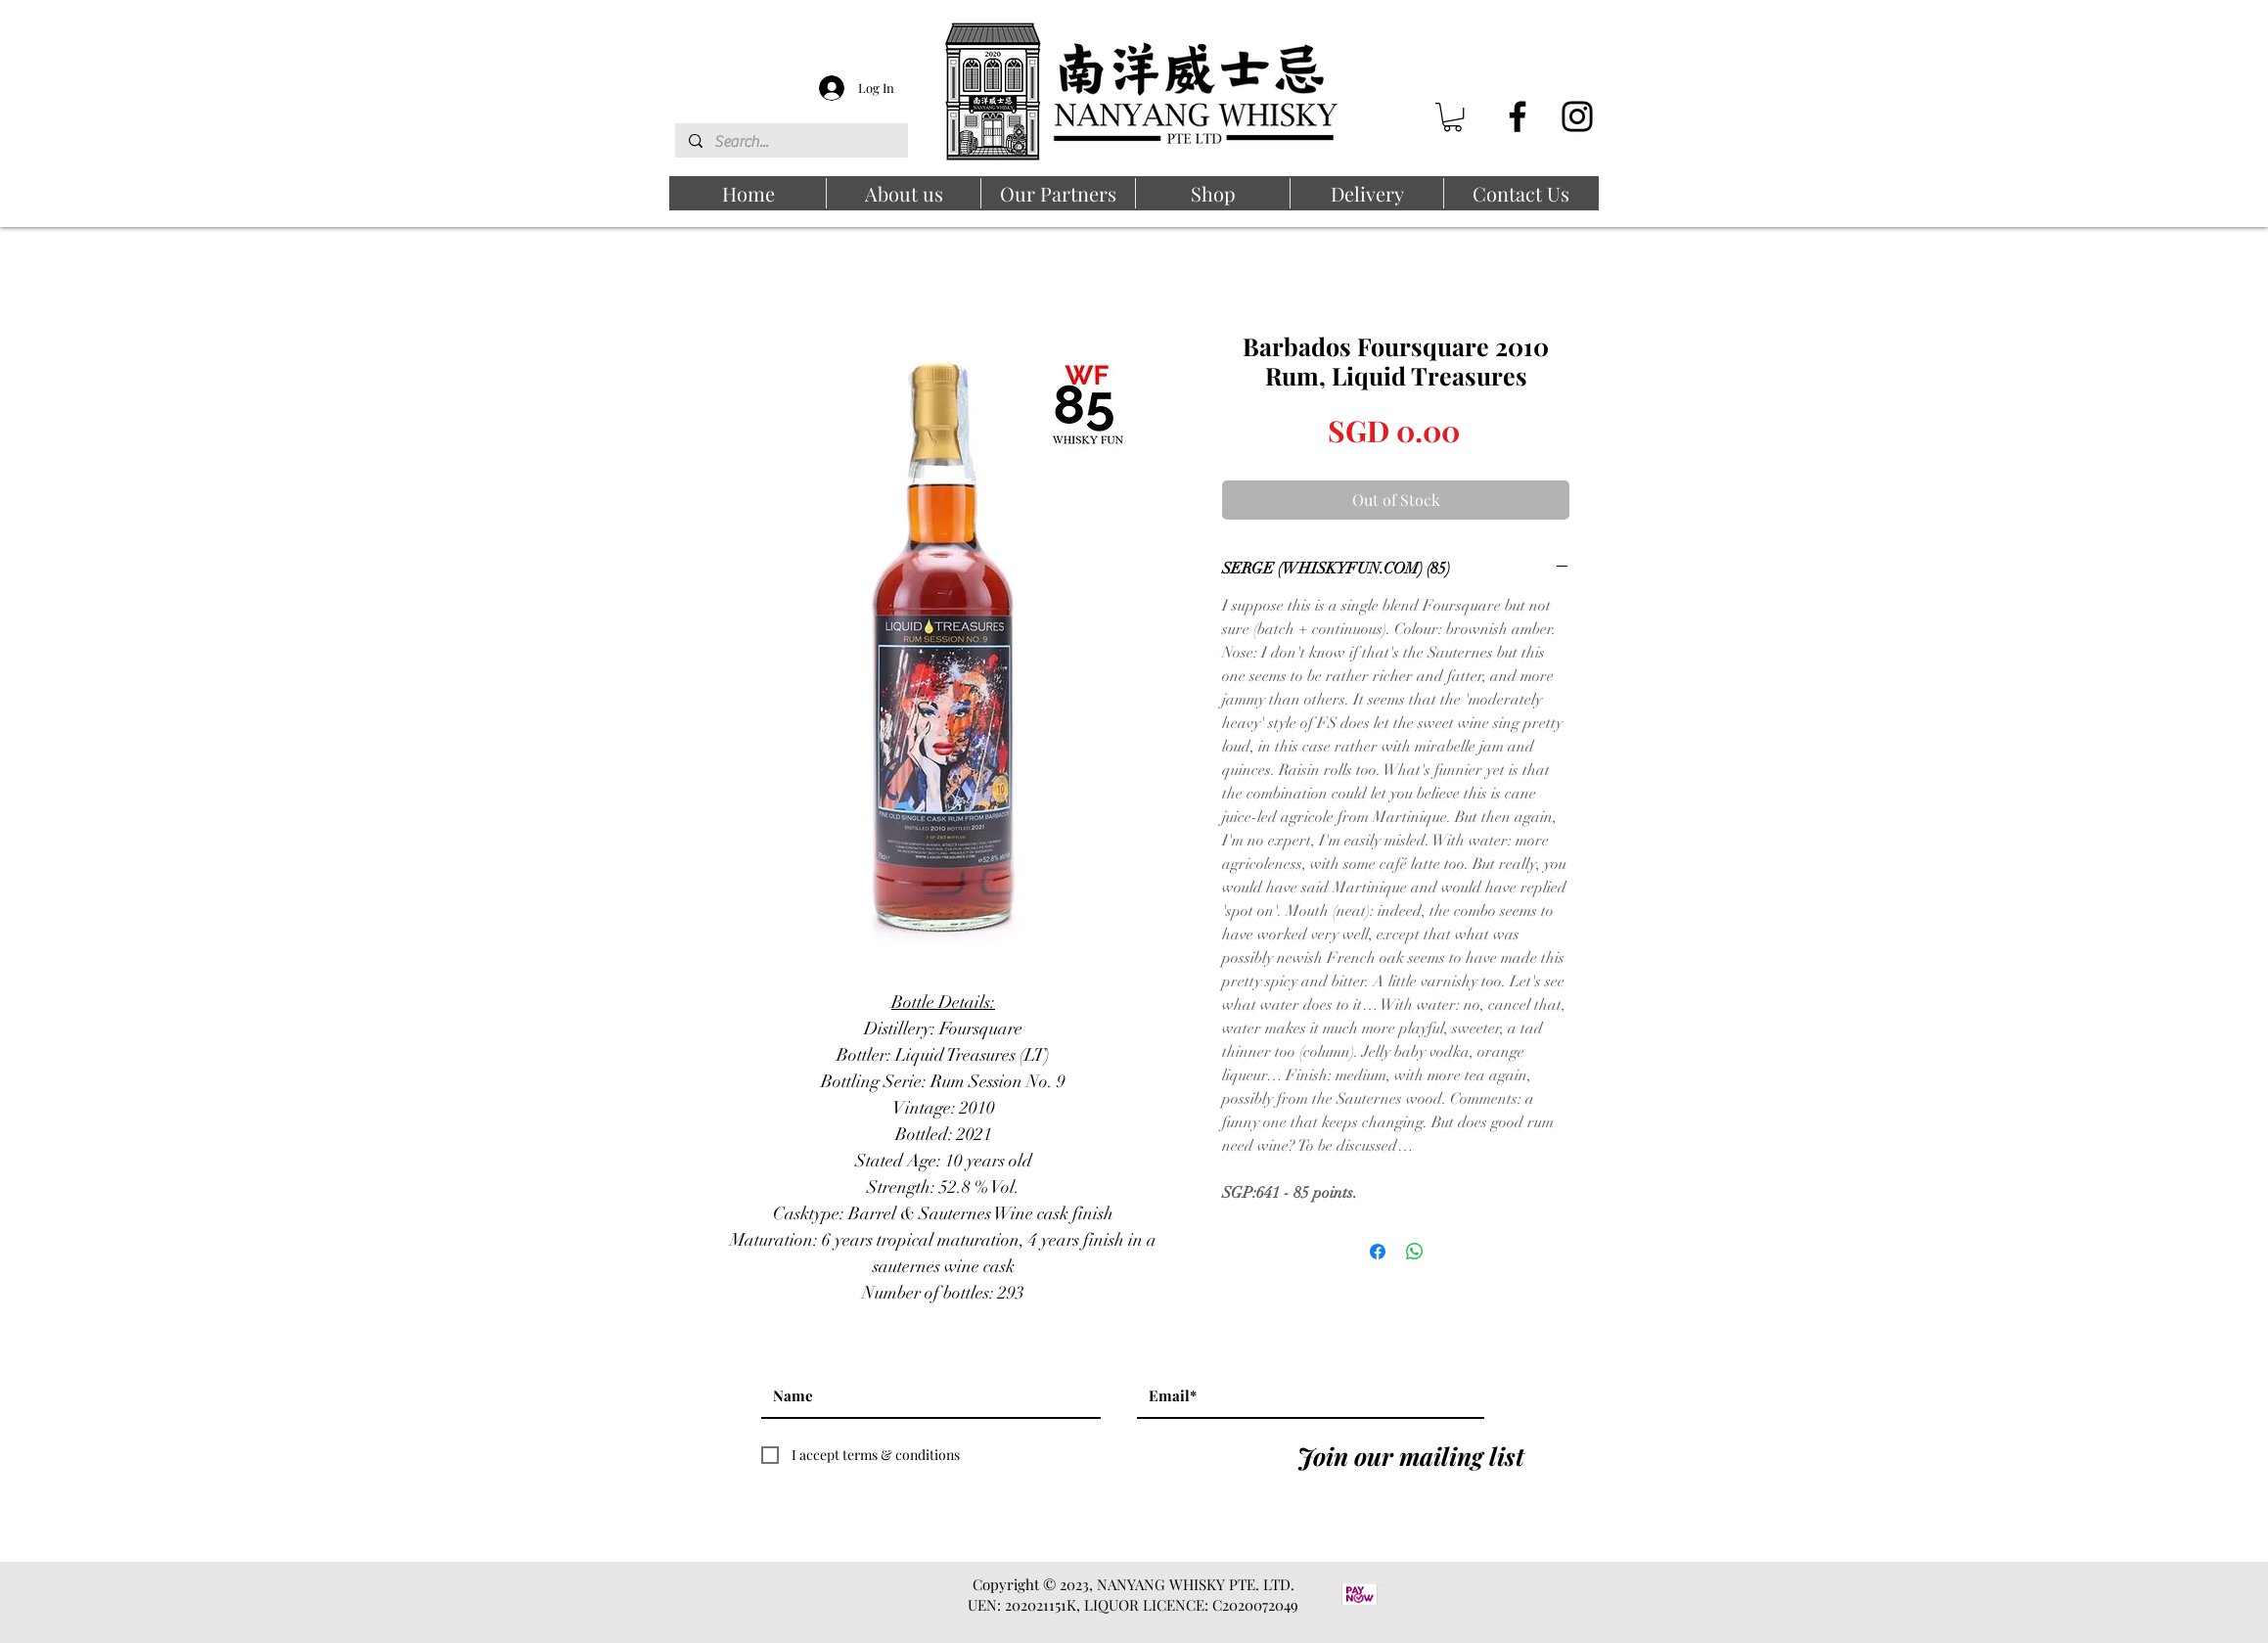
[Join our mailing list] (1410, 1455)
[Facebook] (1517, 116)
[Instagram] (1577, 116)
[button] (1452, 117)
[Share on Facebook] (1377, 1251)
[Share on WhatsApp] (1415, 1251)
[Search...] (790, 141)
